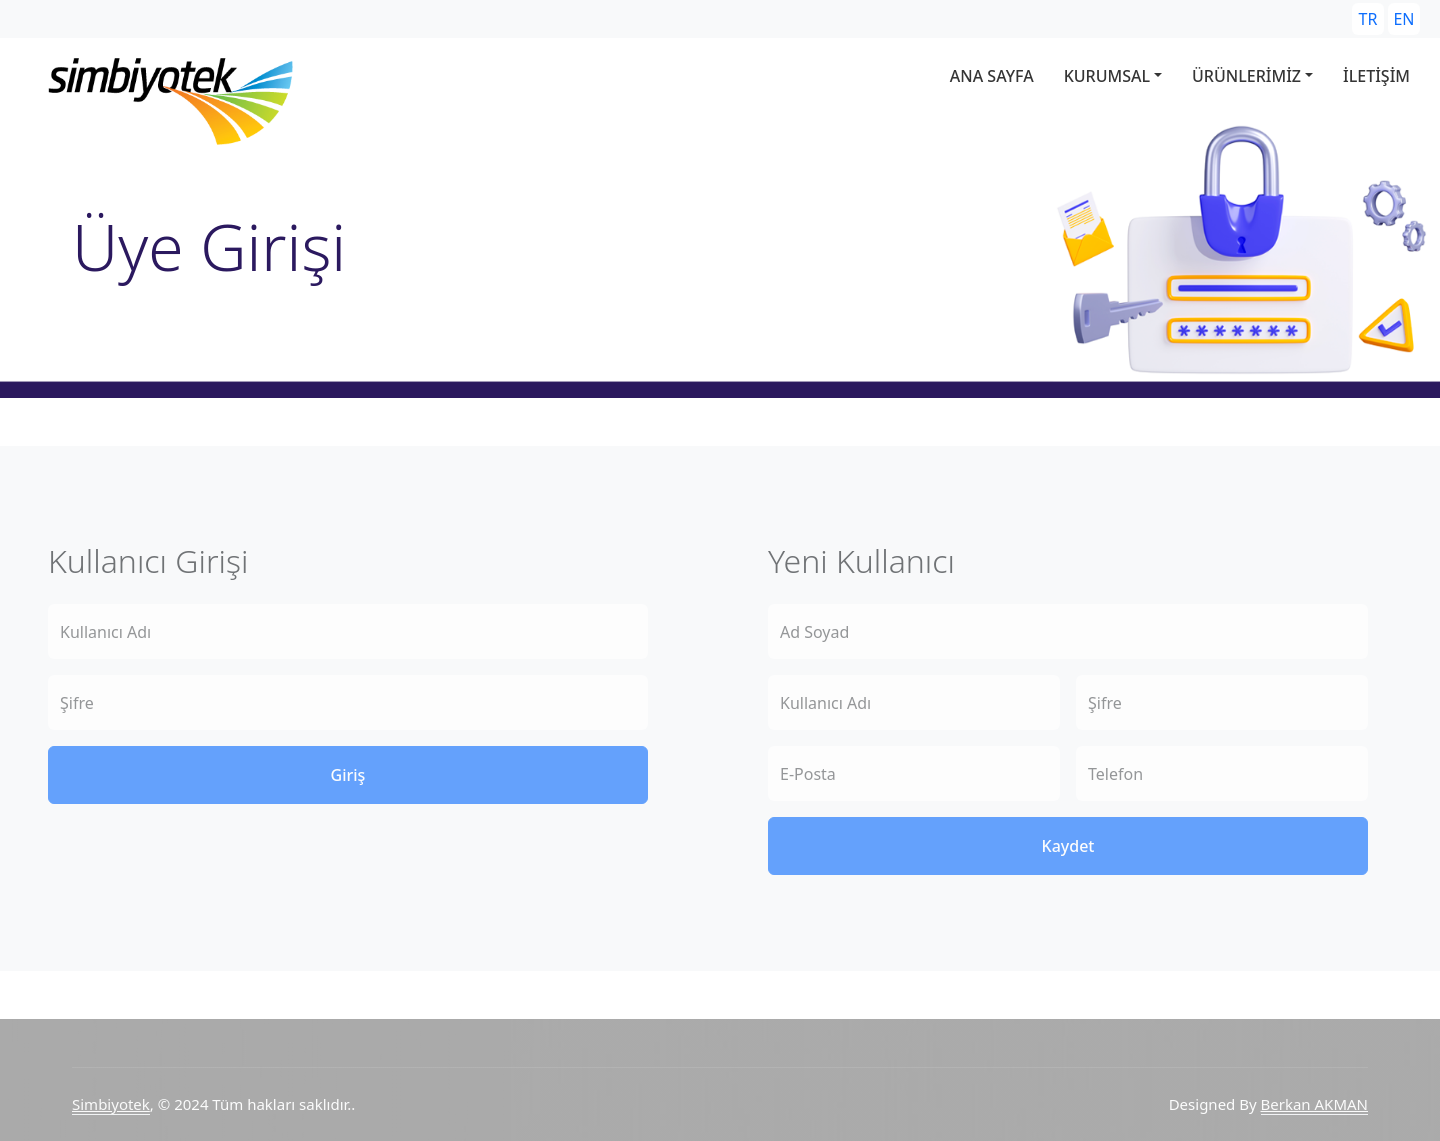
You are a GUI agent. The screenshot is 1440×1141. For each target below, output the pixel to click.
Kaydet (1068, 846)
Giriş (348, 775)
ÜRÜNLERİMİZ (1246, 76)
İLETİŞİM (1376, 76)
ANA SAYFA (992, 76)
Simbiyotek (111, 1104)
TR (1368, 19)
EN (1403, 19)
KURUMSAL (1107, 76)
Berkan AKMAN (1314, 1104)
